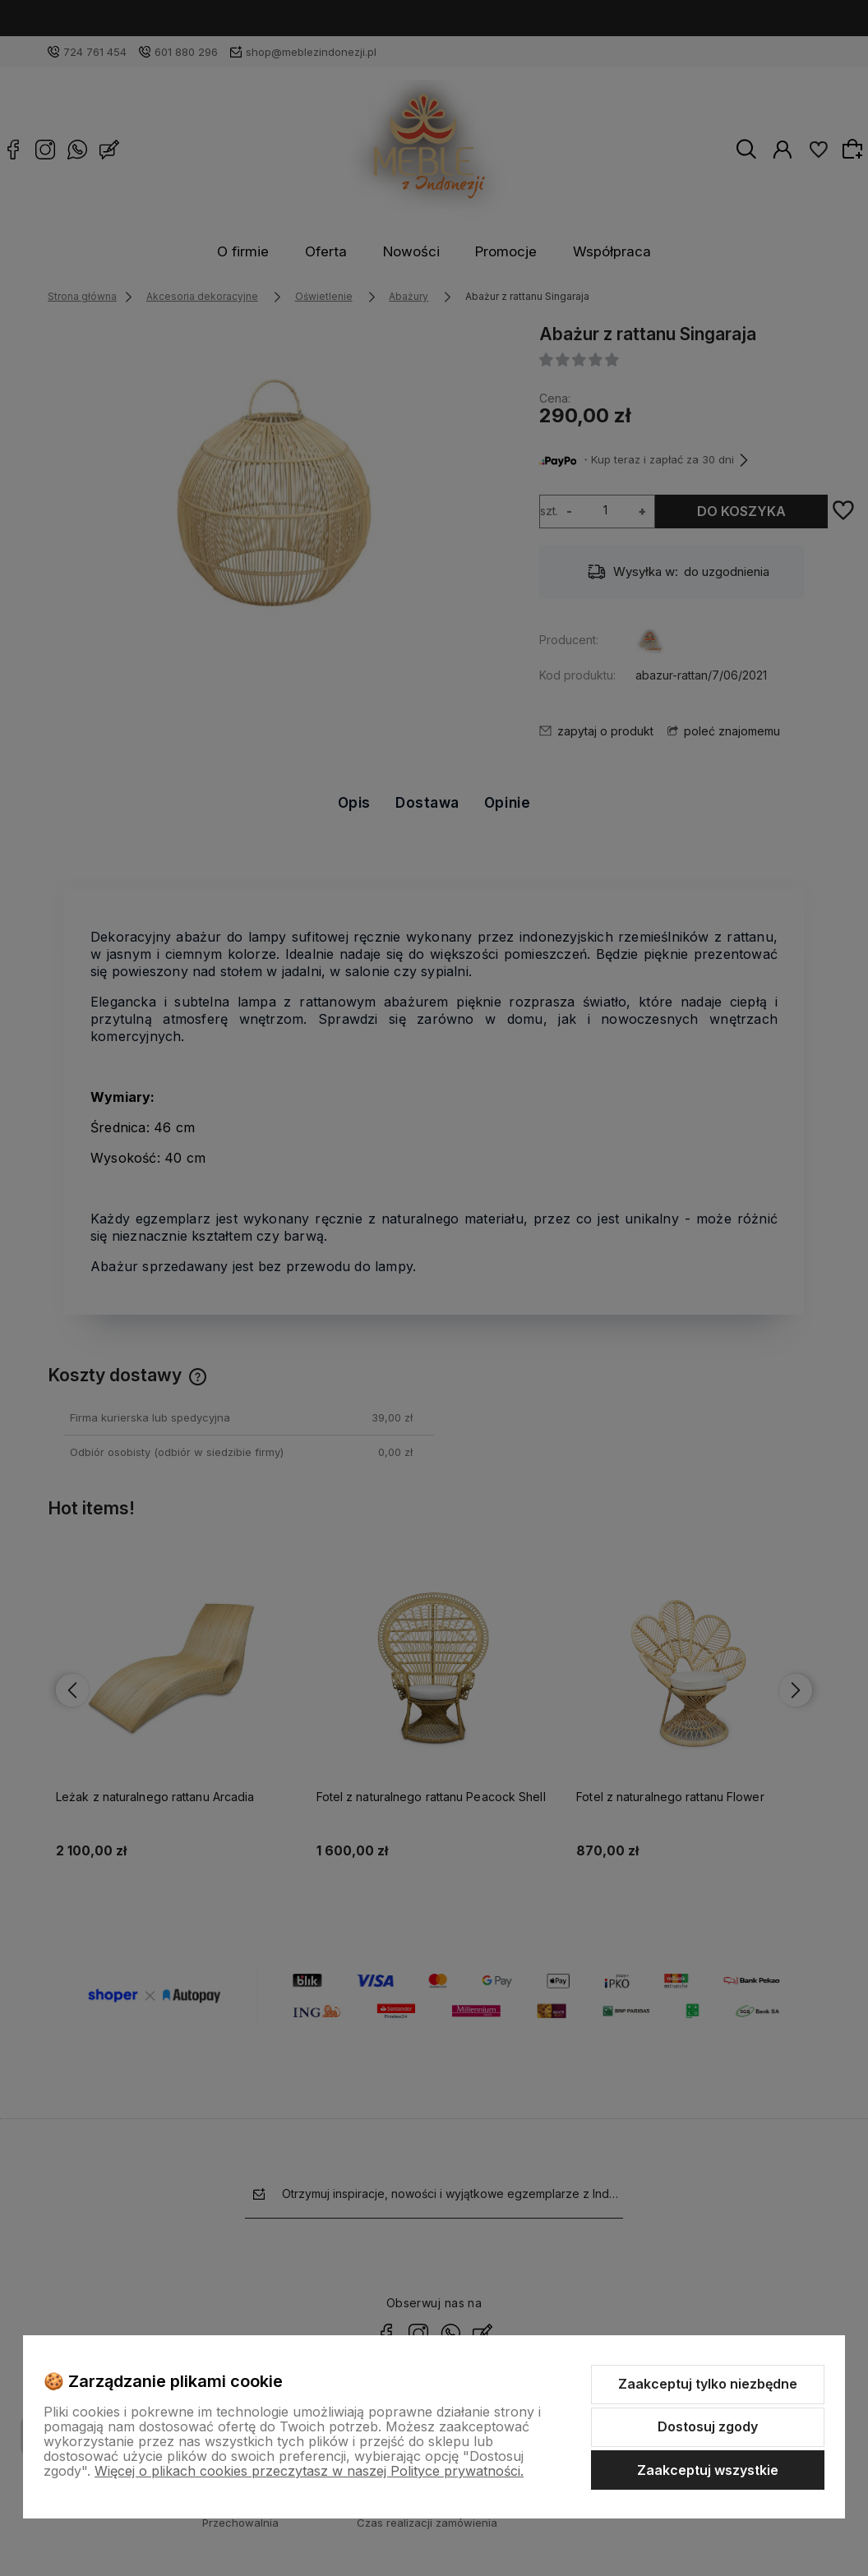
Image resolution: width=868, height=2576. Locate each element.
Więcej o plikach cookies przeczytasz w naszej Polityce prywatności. (309, 2471)
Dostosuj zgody (708, 2426)
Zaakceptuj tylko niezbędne (707, 2384)
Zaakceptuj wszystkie (707, 2470)
